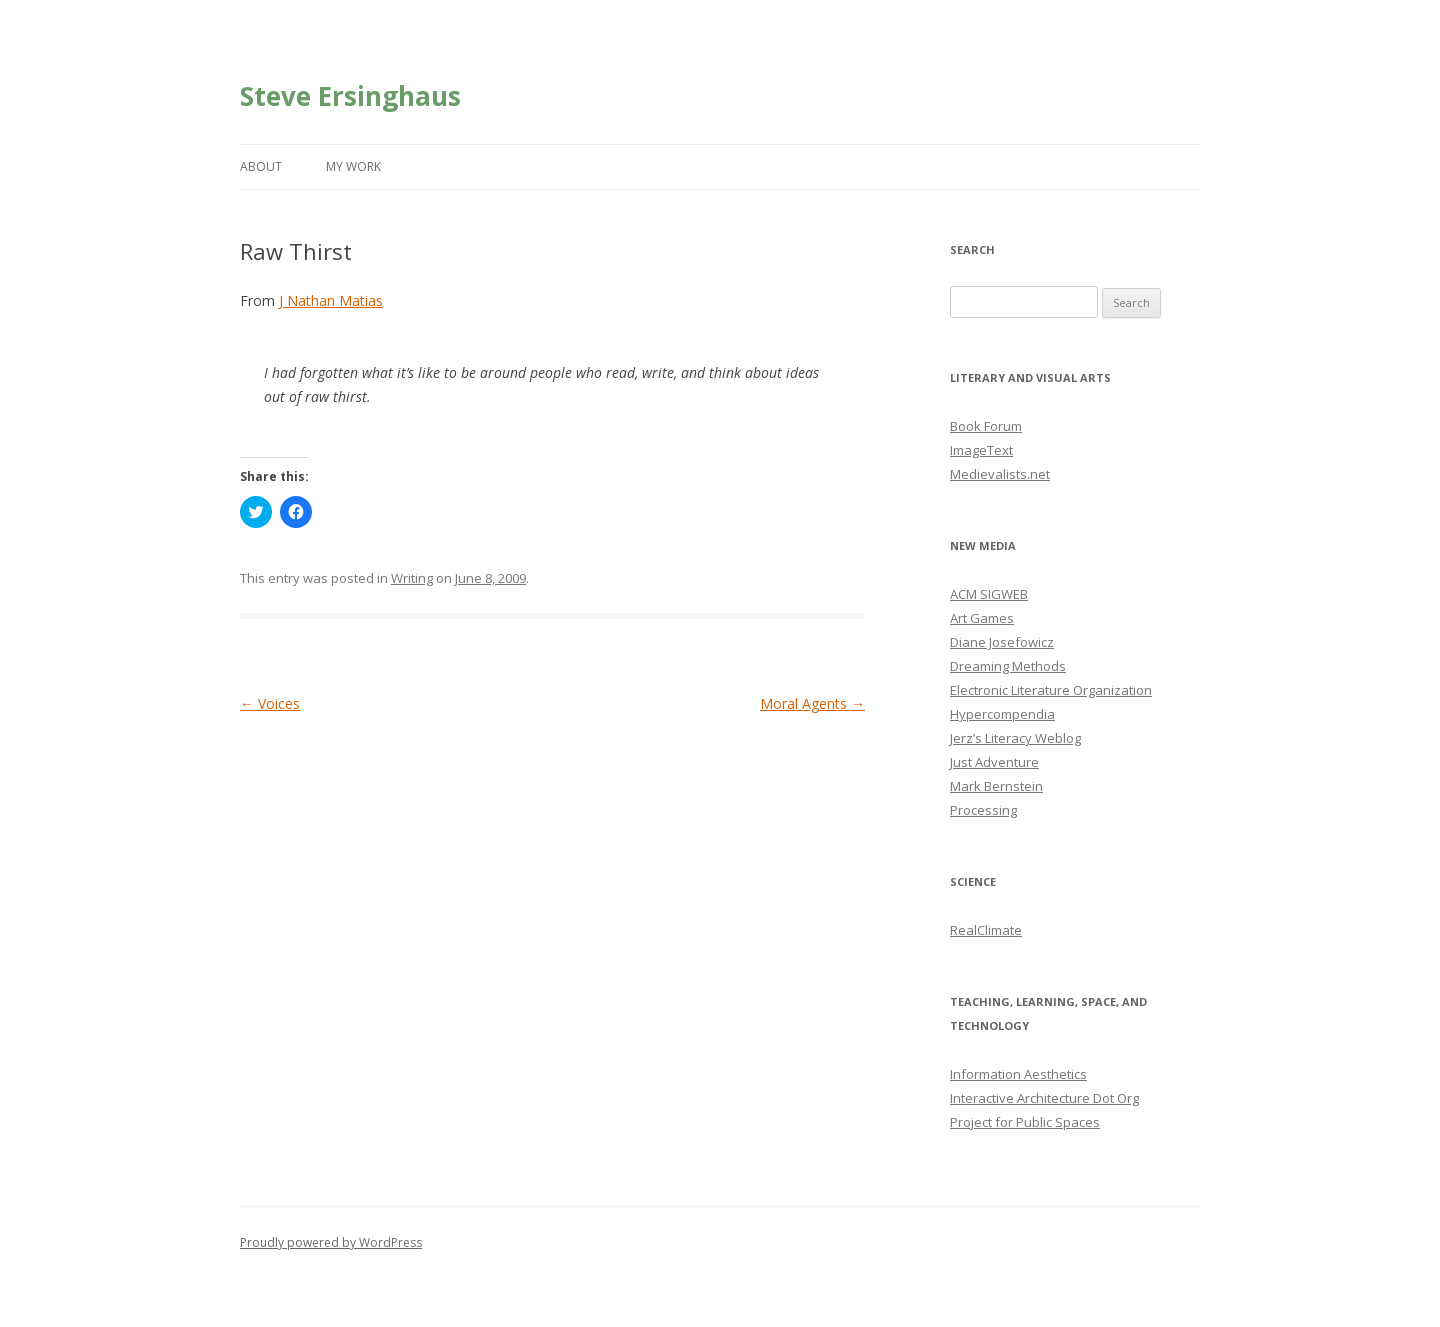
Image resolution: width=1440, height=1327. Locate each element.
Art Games (982, 618)
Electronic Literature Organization (1051, 690)
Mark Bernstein (996, 786)
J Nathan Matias (331, 300)
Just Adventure (994, 762)
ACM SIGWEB (989, 594)
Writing (412, 578)
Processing (983, 810)
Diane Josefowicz (1002, 642)
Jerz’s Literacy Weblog (1015, 738)
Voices (270, 703)
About (261, 166)
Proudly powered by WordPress (331, 1242)
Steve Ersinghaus (350, 96)
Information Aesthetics (1018, 1074)
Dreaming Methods (1008, 666)
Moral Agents (812, 703)
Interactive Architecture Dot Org (1044, 1098)
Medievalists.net (1000, 474)
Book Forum (986, 426)
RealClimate (986, 930)
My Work (353, 166)
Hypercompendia (1002, 714)
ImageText (981, 450)
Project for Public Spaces (1025, 1122)
